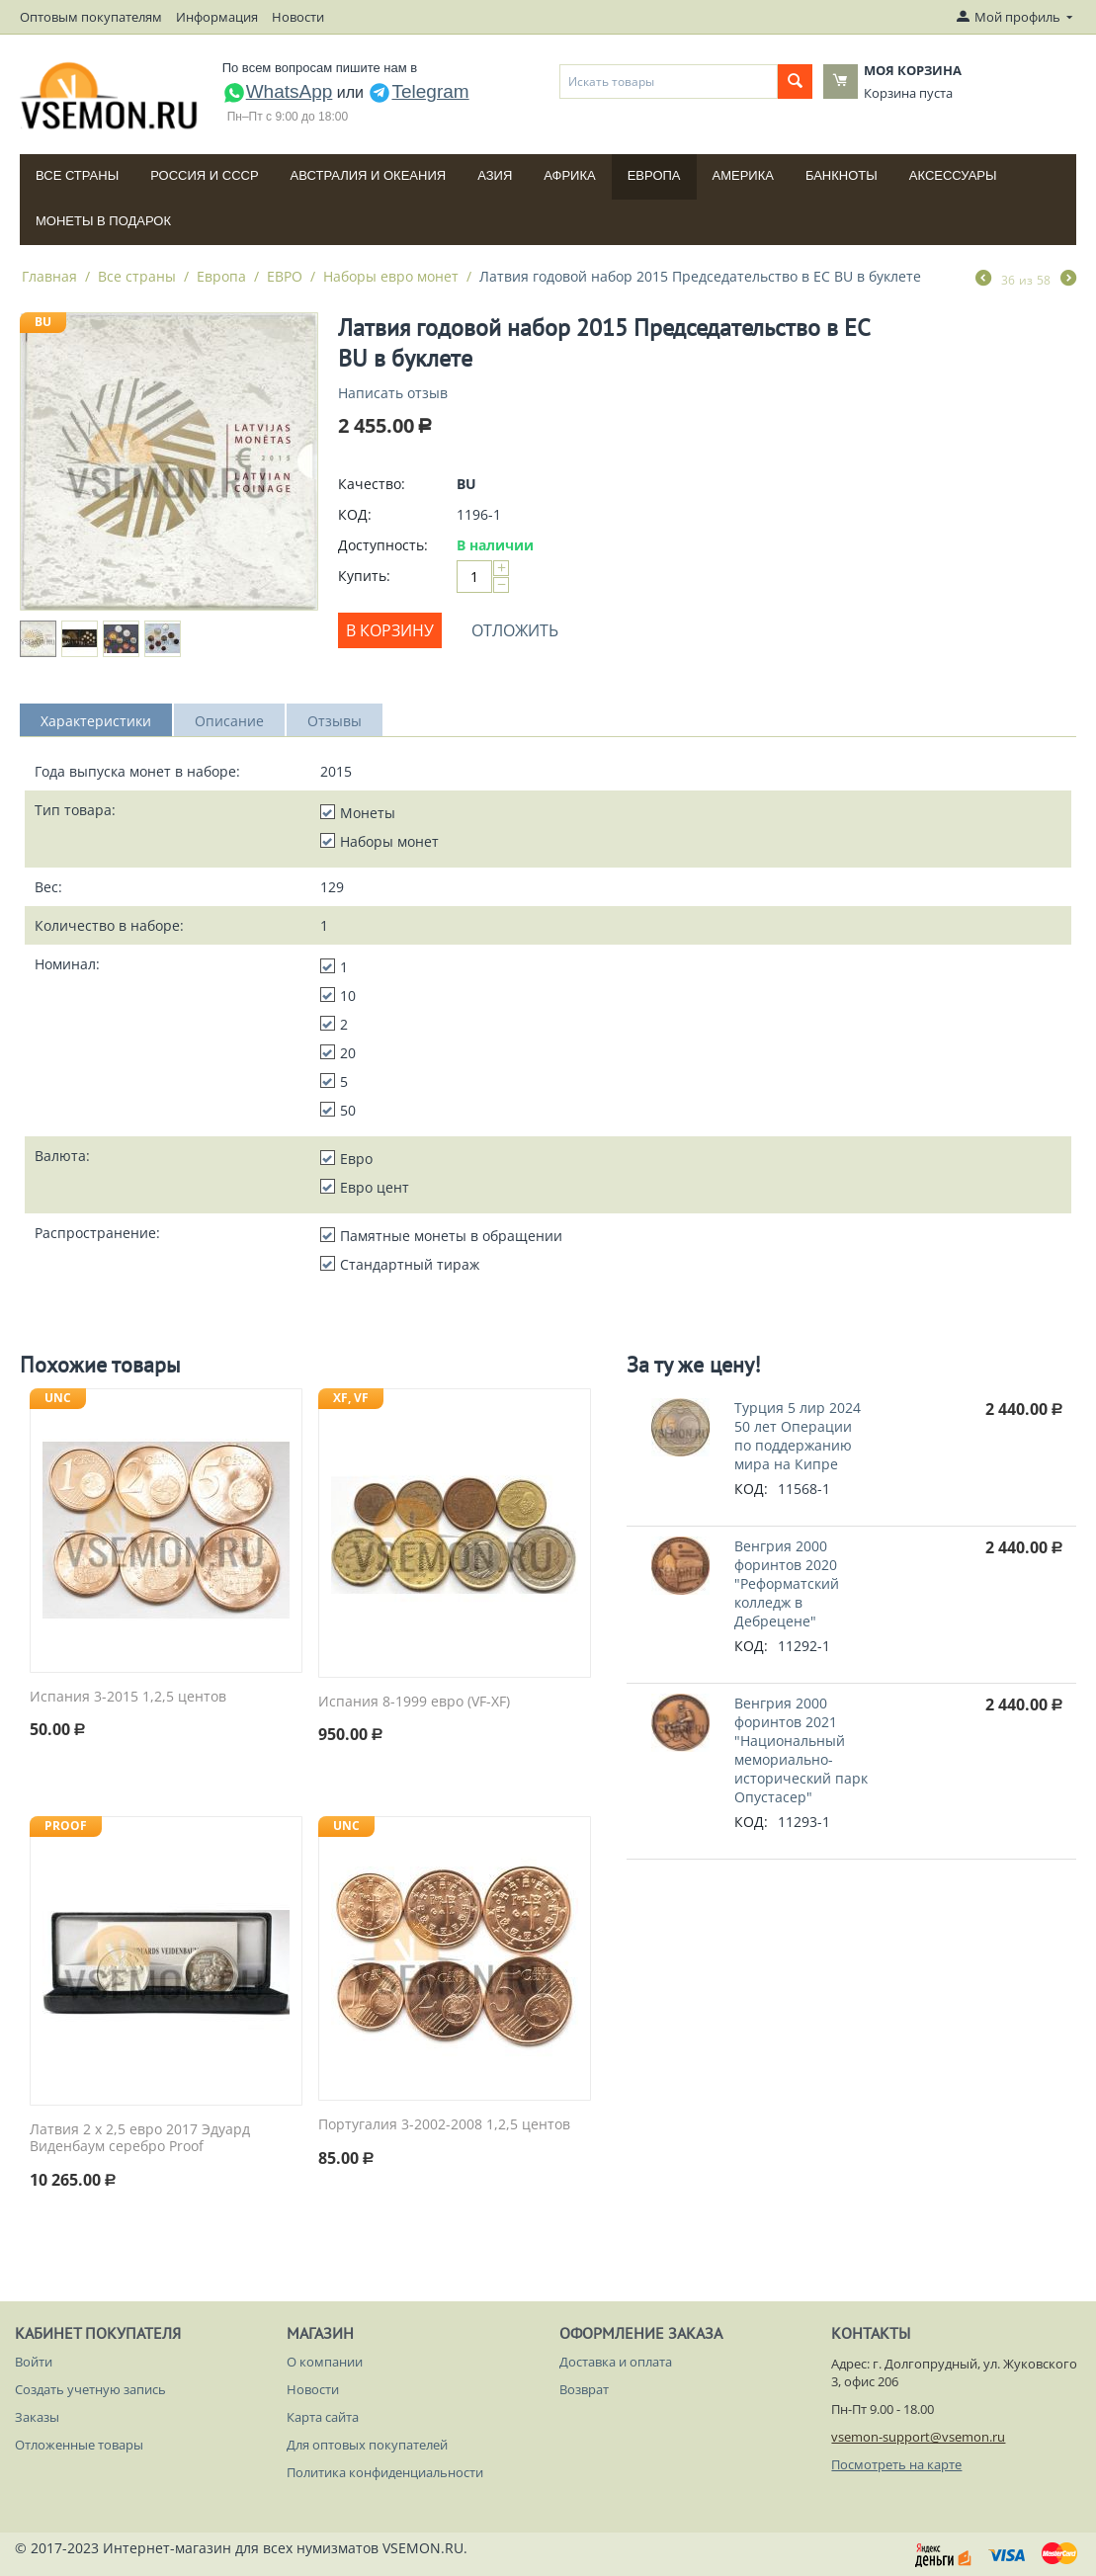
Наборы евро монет (391, 276)
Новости (298, 17)
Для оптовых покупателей (367, 2444)
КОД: (355, 514)
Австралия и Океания (369, 175)
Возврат (584, 2389)
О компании (325, 2361)
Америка (743, 175)
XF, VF (351, 1397)
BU (43, 321)
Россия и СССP (204, 175)
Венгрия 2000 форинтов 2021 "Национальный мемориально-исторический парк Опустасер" (801, 1750)
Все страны (77, 175)
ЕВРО (284, 276)
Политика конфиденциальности (385, 2472)
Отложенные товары (79, 2444)
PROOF (65, 1825)
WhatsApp (277, 91)
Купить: (364, 575)
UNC (57, 1397)
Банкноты (841, 175)
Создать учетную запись (90, 2389)
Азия (494, 175)
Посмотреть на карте (896, 2464)
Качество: (371, 483)
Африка (569, 175)
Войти (33, 2361)
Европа (654, 175)
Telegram (418, 91)
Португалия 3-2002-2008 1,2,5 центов (444, 2125)
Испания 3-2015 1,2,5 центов (128, 1697)
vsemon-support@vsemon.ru (918, 2437)
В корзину (390, 630)
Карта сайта (323, 2417)
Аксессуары (953, 175)
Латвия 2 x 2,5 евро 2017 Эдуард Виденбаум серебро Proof (140, 2138)
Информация (217, 17)
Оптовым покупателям (91, 17)
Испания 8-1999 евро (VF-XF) (414, 1702)
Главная (49, 276)
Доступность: (383, 545)
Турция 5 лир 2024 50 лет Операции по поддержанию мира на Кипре (797, 1435)
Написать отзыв (393, 392)
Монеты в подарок (103, 220)
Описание (229, 720)
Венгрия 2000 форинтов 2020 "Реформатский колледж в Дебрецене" (786, 1583)
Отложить (514, 630)
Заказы (37, 2417)
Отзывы (334, 720)
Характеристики (96, 720)
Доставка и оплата (615, 2361)
